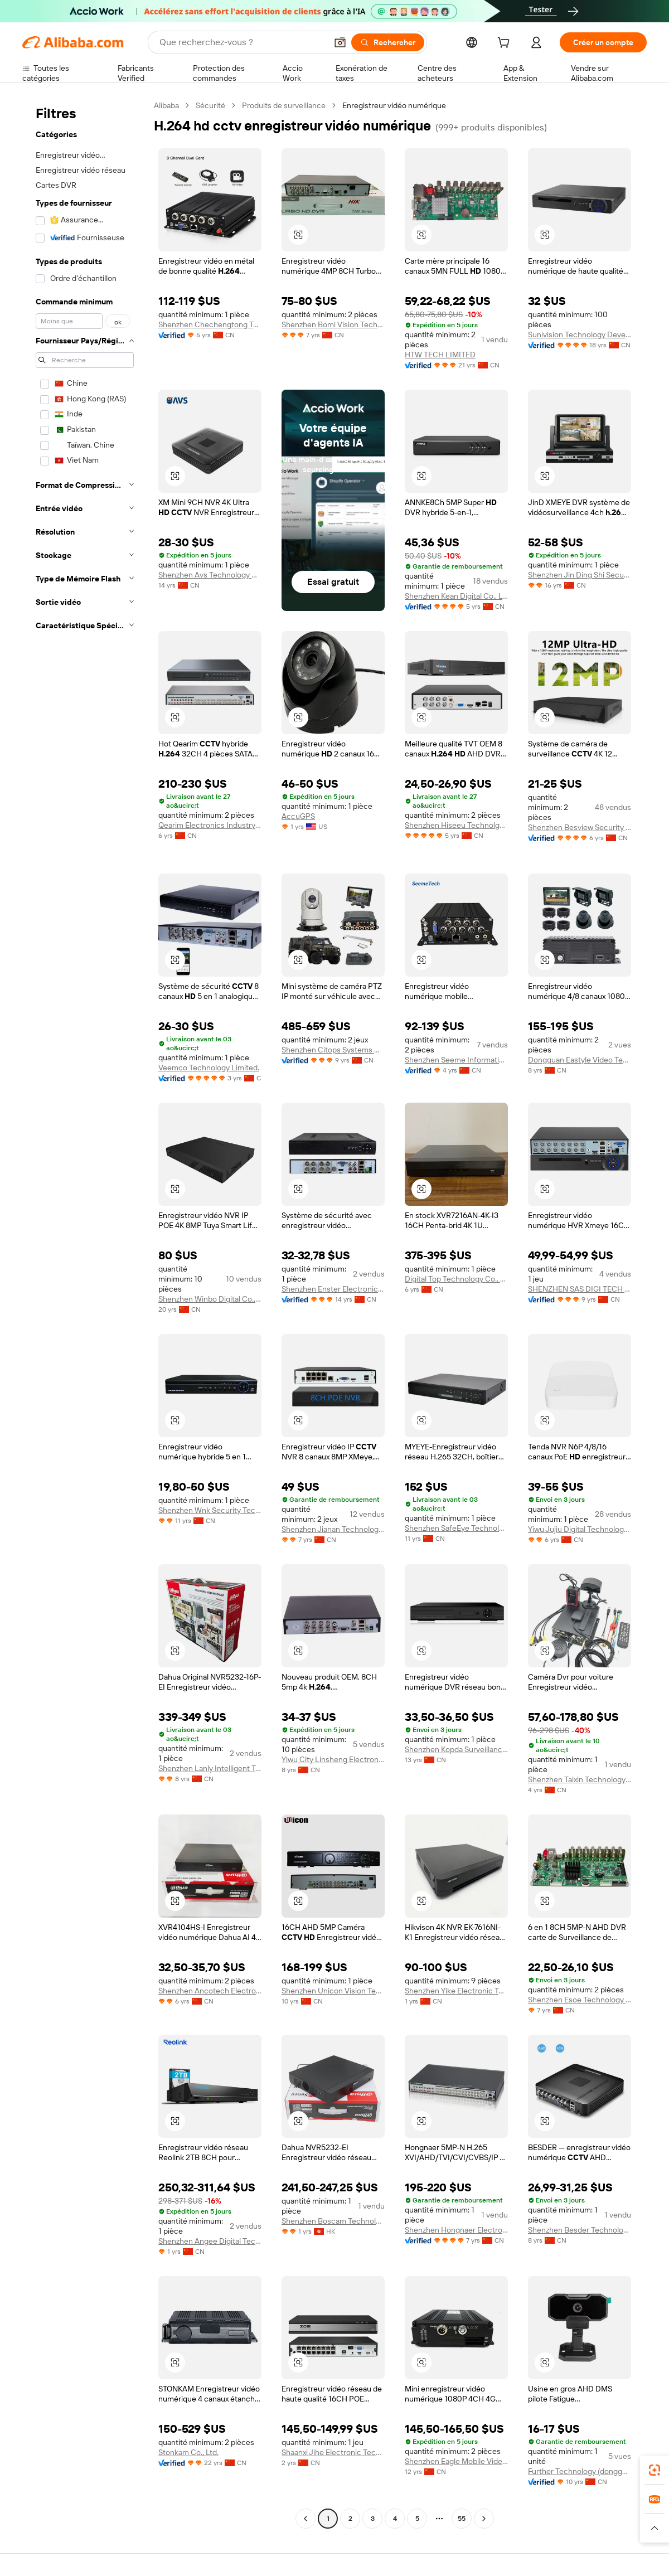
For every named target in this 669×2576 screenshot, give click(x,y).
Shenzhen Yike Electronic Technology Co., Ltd (456, 1990)
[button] (340, 42)
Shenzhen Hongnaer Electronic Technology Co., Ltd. (456, 2229)
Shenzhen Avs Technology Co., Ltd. (209, 574)
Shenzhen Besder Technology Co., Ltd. (579, 2229)
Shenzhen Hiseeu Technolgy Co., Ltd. (456, 825)
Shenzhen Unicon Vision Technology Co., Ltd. (333, 1990)
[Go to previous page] (305, 2519)
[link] (654, 2470)
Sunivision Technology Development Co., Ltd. (579, 334)
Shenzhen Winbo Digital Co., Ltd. (209, 1298)
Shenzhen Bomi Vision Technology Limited (333, 324)
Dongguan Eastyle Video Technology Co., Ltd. (579, 1059)
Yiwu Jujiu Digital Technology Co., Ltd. (579, 1529)
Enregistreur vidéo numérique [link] (394, 105)
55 (462, 2518)
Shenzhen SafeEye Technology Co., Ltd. (456, 1528)
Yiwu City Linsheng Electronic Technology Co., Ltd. (333, 1759)
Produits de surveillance (284, 105)
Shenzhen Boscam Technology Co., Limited (333, 2220)
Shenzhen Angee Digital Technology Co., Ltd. (209, 2241)
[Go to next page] (484, 2519)
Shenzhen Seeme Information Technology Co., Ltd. (456, 1059)
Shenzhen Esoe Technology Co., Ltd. (579, 1999)
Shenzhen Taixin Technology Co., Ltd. (579, 1779)
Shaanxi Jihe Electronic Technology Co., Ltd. (333, 2452)
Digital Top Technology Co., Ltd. (456, 1278)
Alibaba (166, 105)
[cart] (505, 44)
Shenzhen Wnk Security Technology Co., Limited (209, 1510)
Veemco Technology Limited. (208, 1067)
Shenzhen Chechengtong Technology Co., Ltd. (209, 324)
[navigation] (84, 1313)
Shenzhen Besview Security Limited (579, 827)
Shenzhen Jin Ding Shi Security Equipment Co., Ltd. (579, 574)
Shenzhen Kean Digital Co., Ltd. (456, 595)
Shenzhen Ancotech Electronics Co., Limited (209, 1990)
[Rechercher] (387, 42)
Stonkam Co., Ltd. (188, 2452)
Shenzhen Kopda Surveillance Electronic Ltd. (456, 1749)
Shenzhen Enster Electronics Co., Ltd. (333, 1288)
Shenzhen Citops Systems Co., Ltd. (333, 1049)
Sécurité (210, 105)
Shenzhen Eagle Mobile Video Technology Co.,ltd (456, 2461)
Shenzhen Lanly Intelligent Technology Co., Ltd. (209, 1768)
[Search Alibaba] (241, 42)
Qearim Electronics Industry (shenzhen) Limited (209, 825)
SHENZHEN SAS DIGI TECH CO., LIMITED (579, 1288)
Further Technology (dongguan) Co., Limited (579, 2471)
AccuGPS (298, 816)
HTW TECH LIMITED (440, 354)
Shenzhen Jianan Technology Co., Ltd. (333, 1529)
